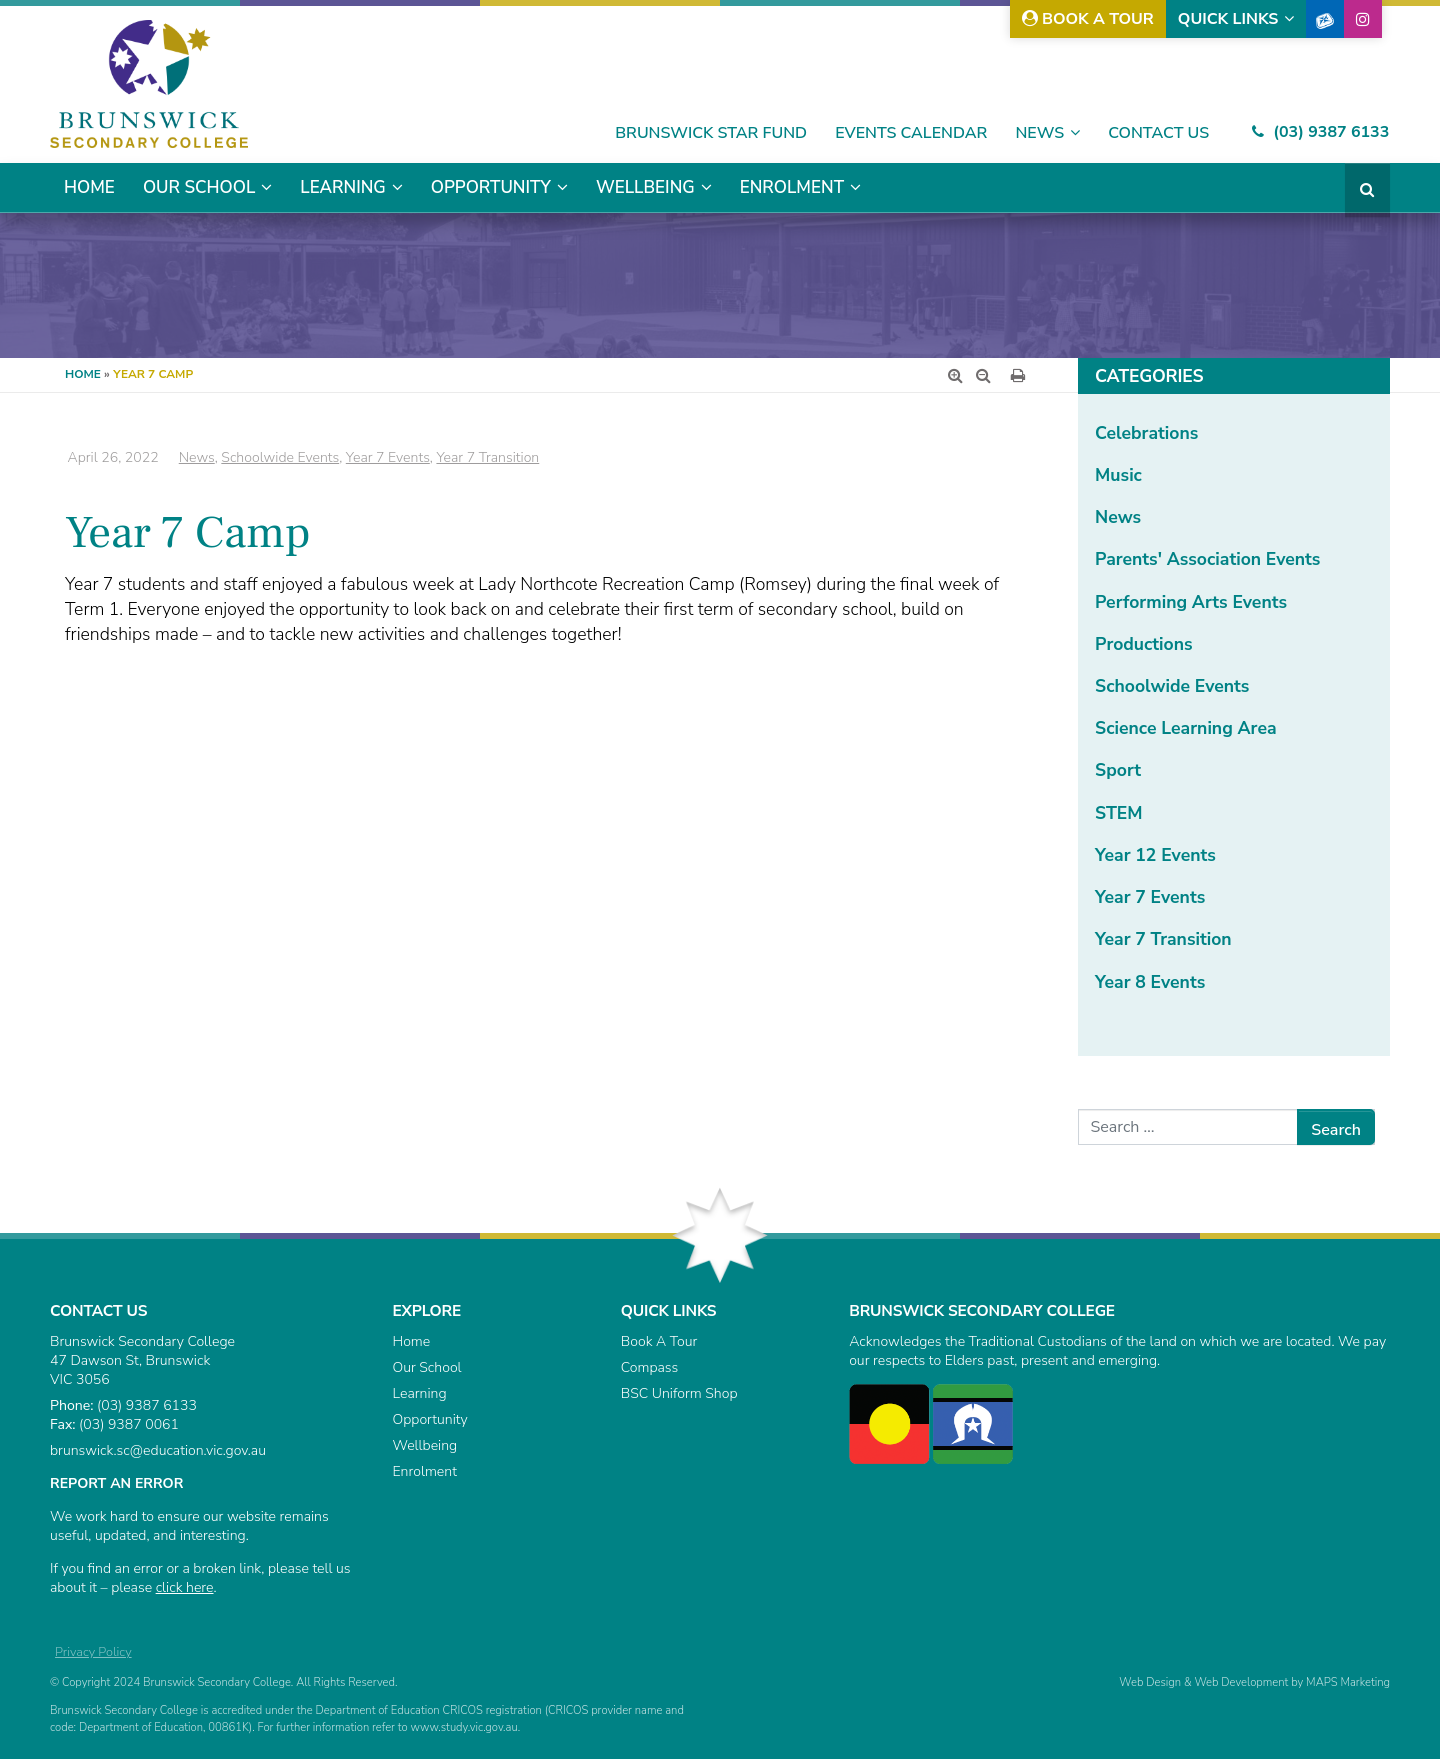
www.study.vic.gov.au (463, 1727)
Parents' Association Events (1207, 559)
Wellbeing (645, 187)
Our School (199, 187)
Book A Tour (1088, 19)
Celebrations (1146, 433)
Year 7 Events (1150, 897)
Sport (1118, 770)
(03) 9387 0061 (129, 1424)
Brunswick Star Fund (711, 133)
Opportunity (491, 187)
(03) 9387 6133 (1320, 132)
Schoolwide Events (1172, 686)
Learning (342, 187)
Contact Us (1158, 133)
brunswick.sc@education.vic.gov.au (158, 1450)
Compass (649, 1367)
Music (1118, 475)
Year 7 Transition (1163, 939)
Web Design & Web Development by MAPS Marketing (1254, 1682)
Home (89, 187)
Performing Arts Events (1191, 602)
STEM (1119, 813)
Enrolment (792, 187)
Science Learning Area (1185, 728)
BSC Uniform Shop (679, 1393)
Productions (1144, 644)
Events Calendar (911, 133)
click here (185, 1587)
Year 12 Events (1155, 855)
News (1039, 133)
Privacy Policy (93, 1651)
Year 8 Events (1150, 982)
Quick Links (1228, 19)
